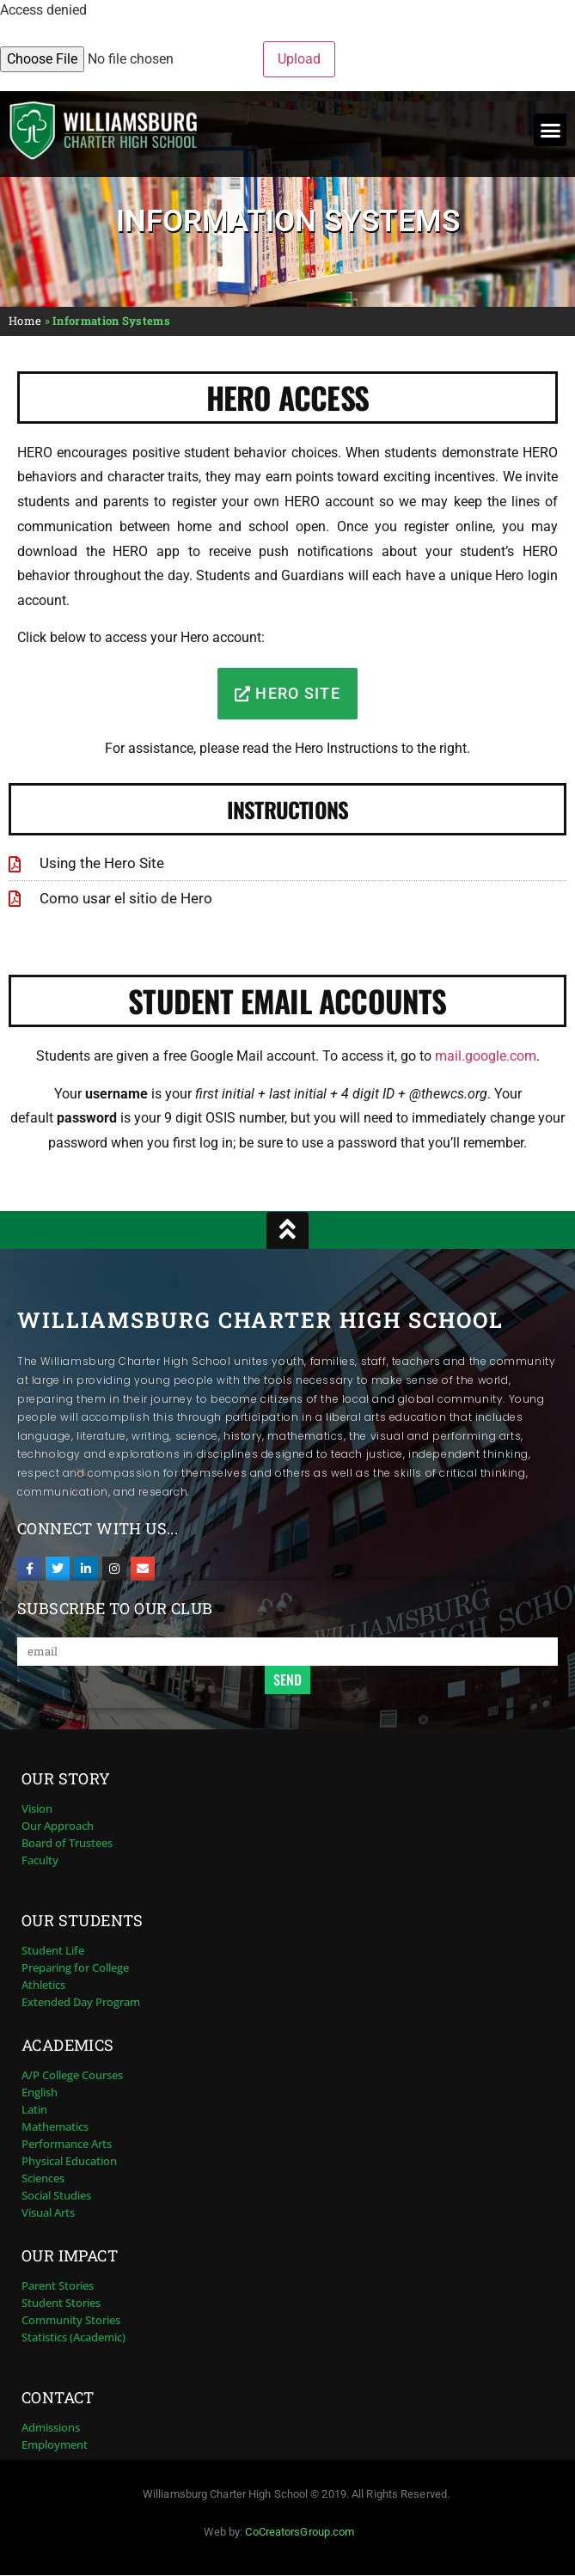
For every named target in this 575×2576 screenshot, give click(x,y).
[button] (550, 129)
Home (25, 320)
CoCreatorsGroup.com (299, 2531)
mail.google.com (485, 1056)
